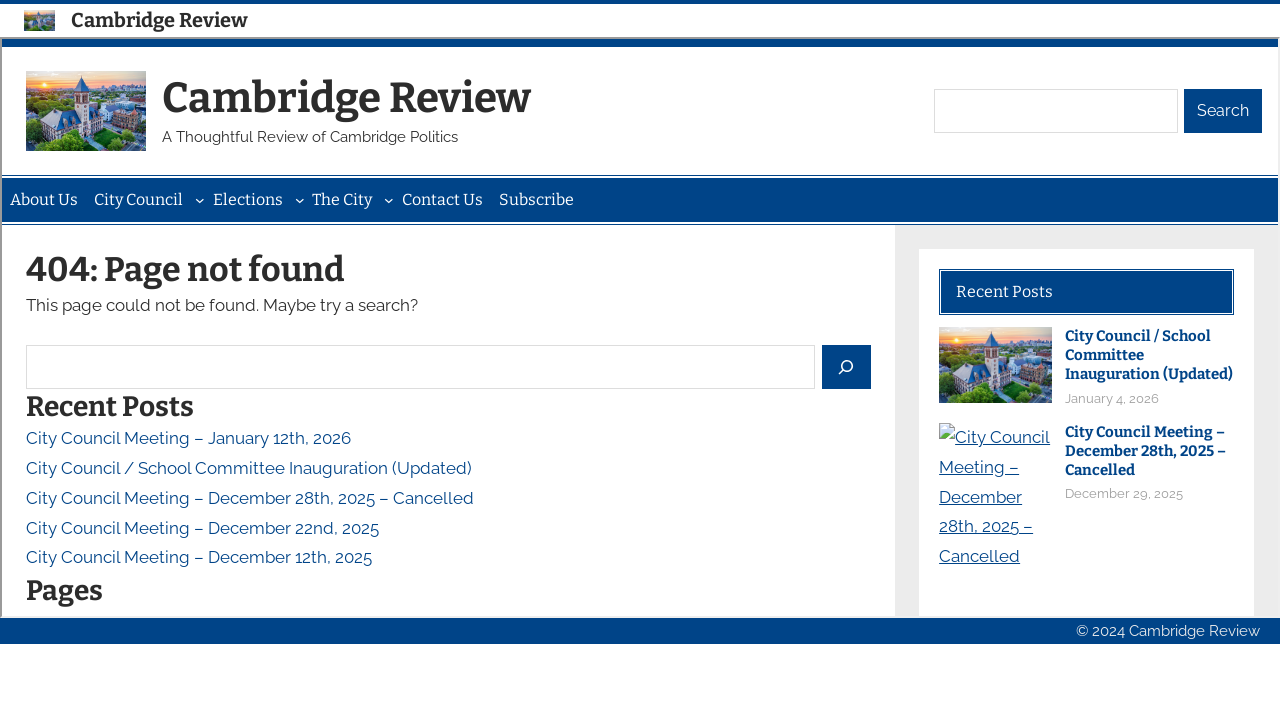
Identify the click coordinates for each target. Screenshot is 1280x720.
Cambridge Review (159, 20)
